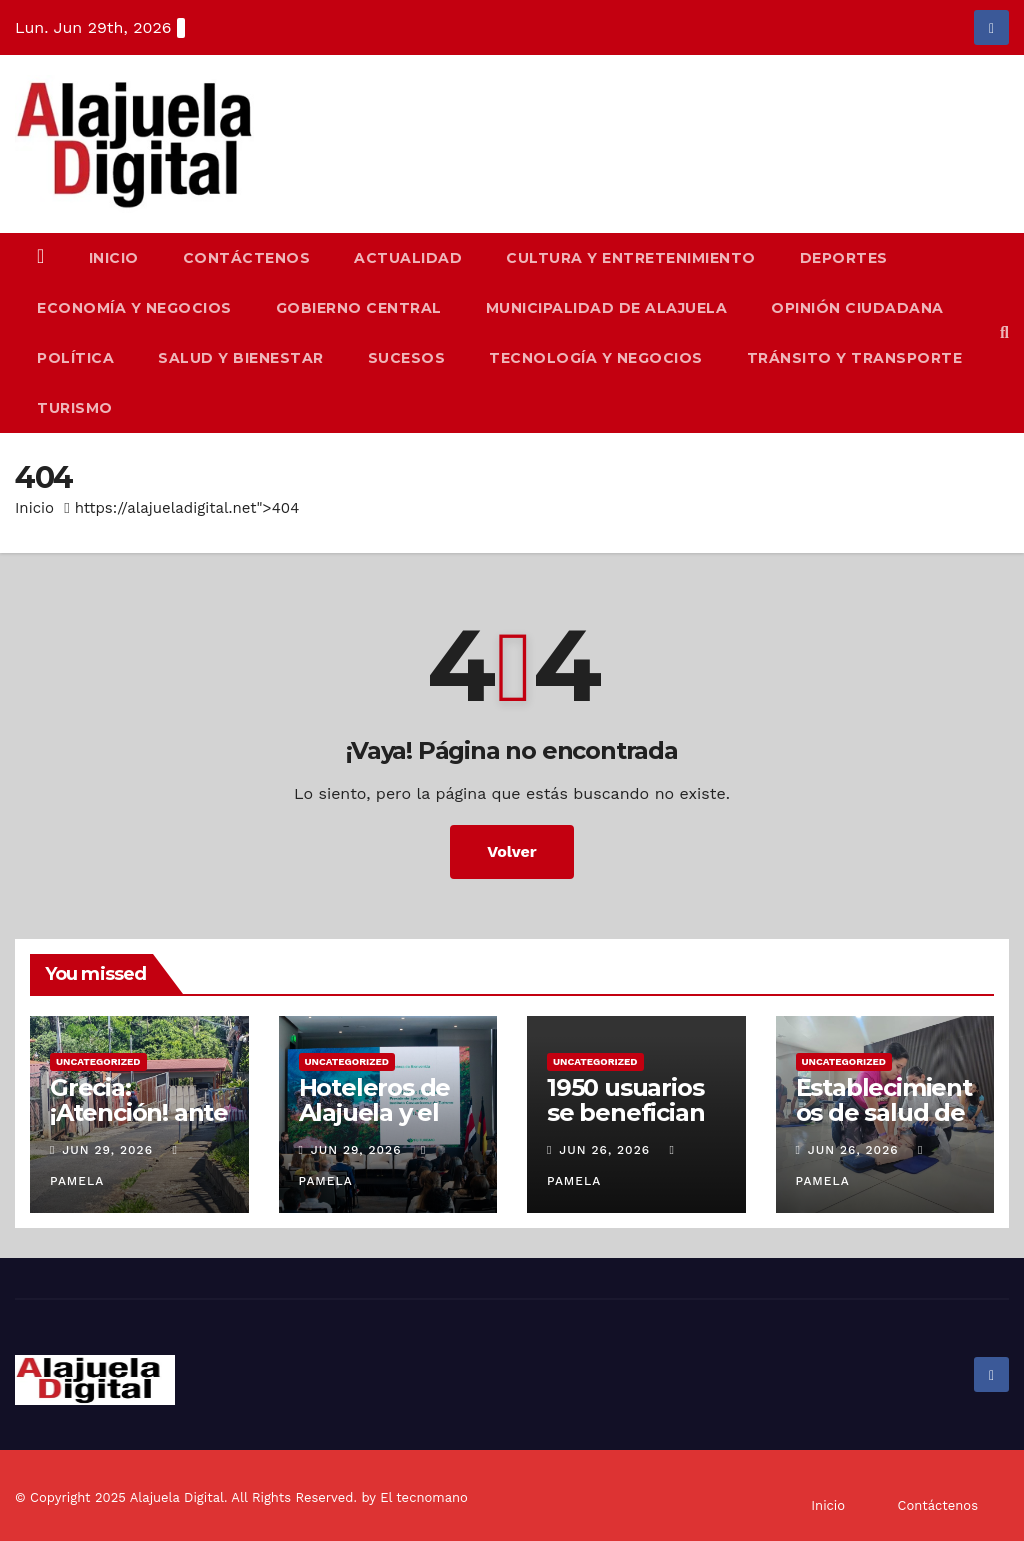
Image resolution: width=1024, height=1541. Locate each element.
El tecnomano (424, 1497)
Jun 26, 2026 (604, 1150)
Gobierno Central (359, 308)
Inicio (114, 258)
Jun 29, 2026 (107, 1150)
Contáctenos (247, 258)
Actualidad (408, 258)
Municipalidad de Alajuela (607, 308)
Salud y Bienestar (241, 358)
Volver (512, 851)
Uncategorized (98, 1061)
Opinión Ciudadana (857, 308)
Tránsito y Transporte (855, 358)
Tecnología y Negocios (596, 358)
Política (75, 358)
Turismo (75, 408)
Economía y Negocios (134, 308)
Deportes (844, 258)
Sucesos (407, 358)
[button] (1004, 332)
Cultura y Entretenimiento (631, 258)
